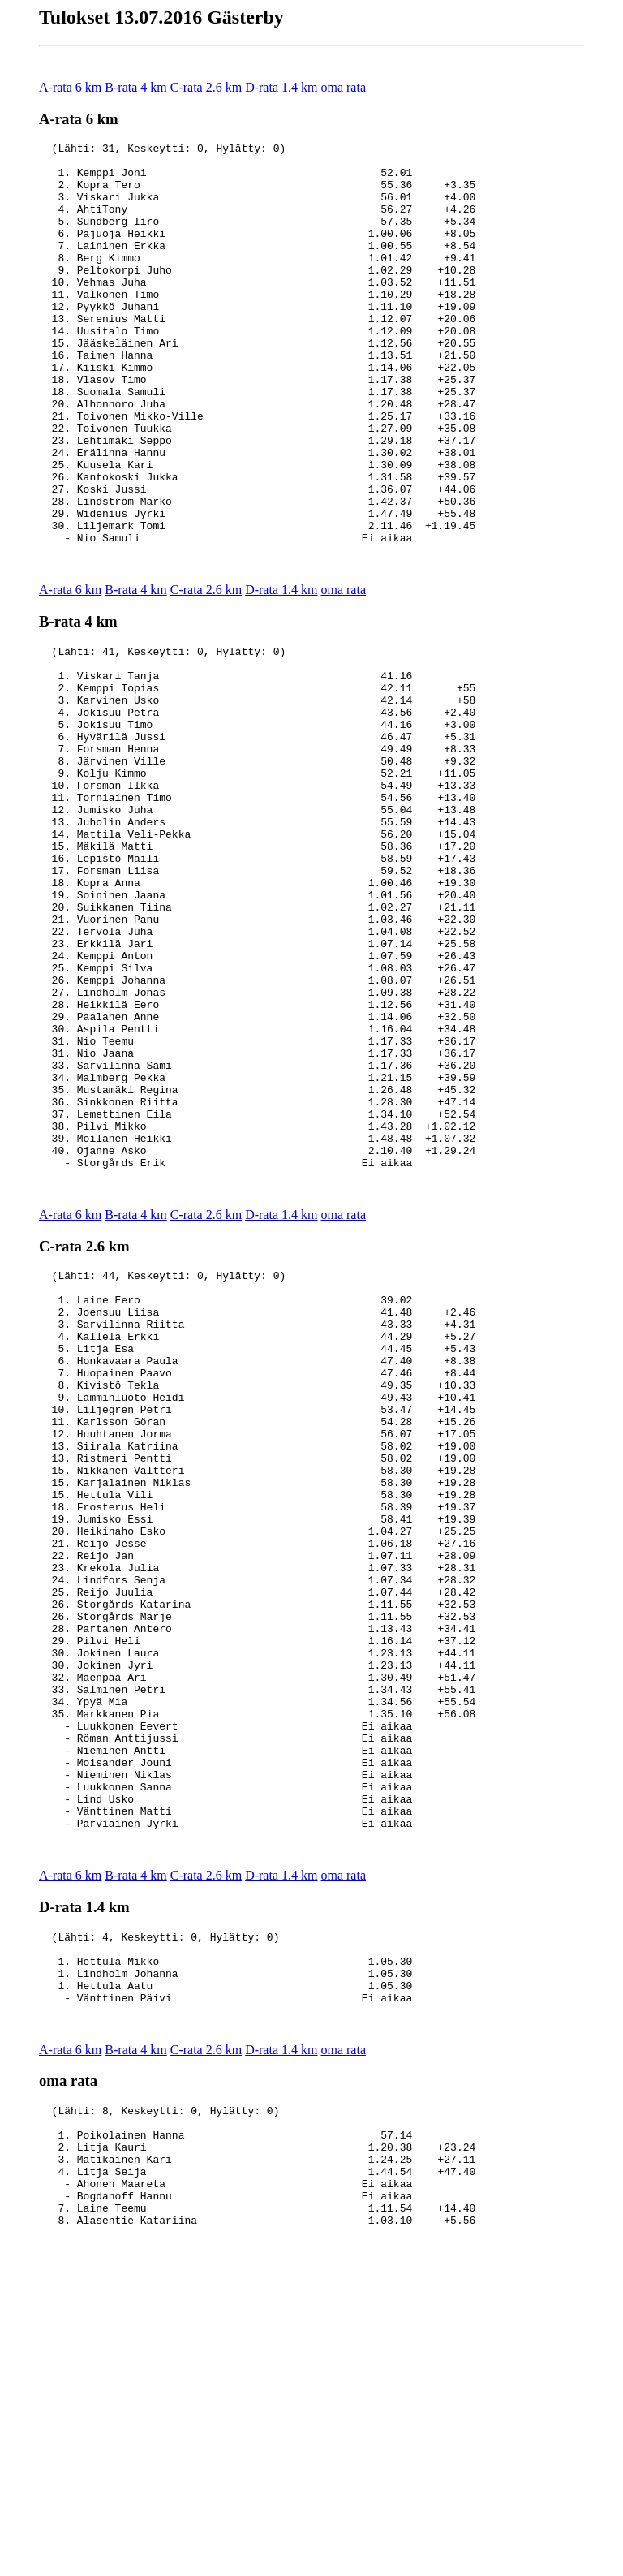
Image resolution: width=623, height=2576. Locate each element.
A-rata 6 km (70, 87)
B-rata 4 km (135, 87)
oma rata (343, 87)
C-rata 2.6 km (206, 87)
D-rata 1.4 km (281, 87)
